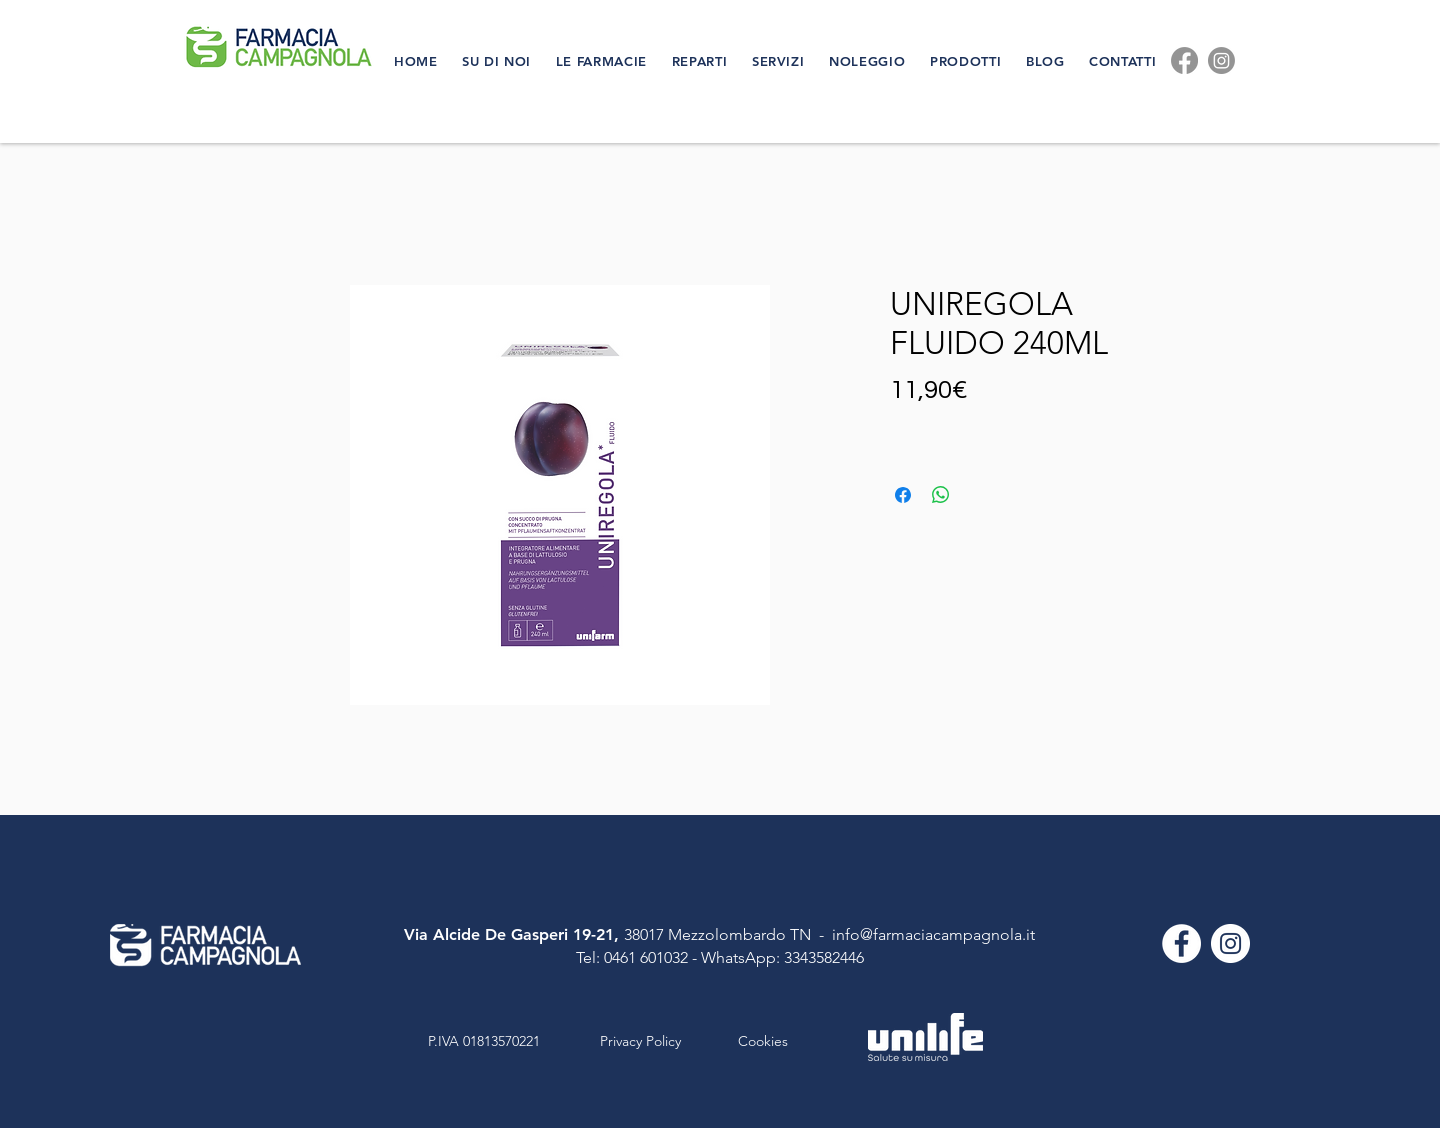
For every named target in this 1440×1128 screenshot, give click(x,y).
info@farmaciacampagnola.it (933, 934)
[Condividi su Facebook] (903, 495)
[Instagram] (1221, 60)
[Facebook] (1184, 60)
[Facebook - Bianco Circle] (1181, 943)
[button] (499, 61)
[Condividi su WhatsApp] (941, 495)
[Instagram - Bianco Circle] (1230, 943)
